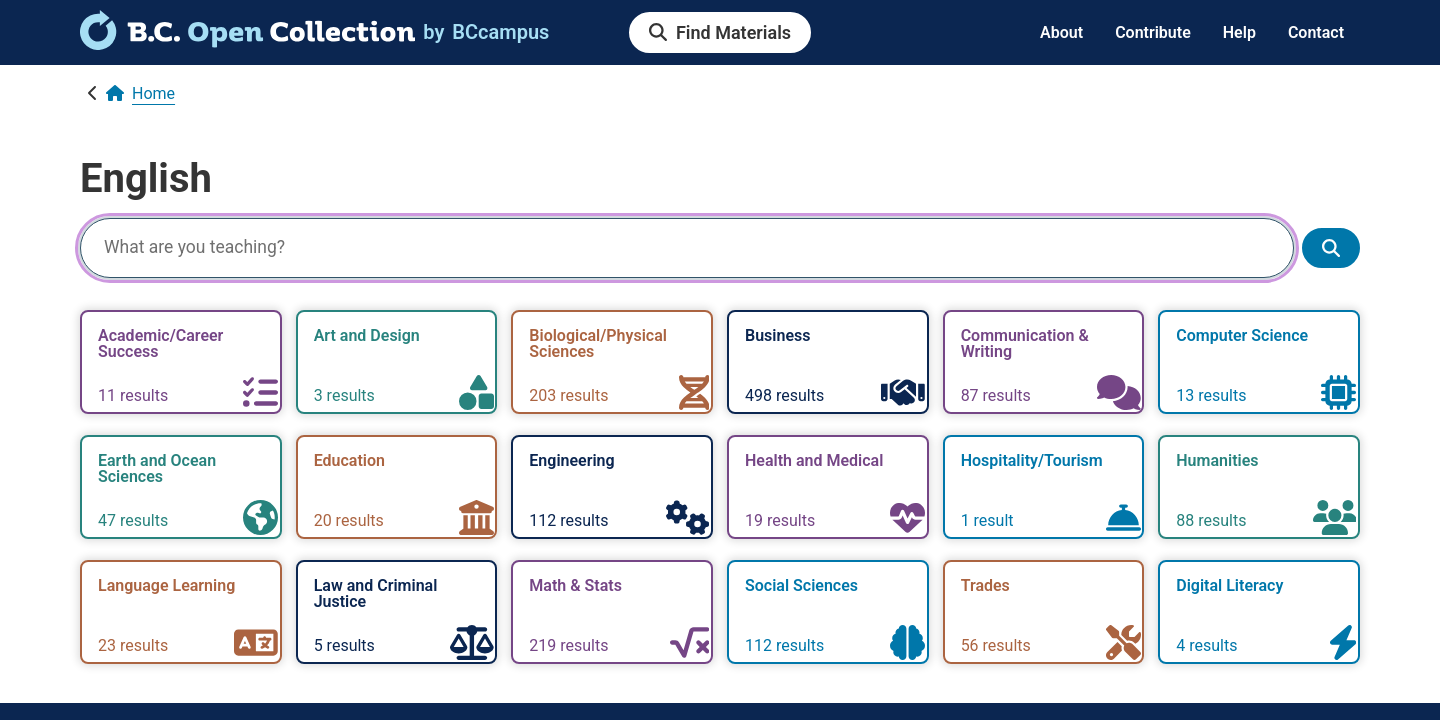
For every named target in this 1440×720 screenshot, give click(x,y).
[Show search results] (1331, 248)
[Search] (687, 248)
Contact (1316, 32)
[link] (247, 43)
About (1061, 32)
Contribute (1153, 32)
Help (1239, 32)
